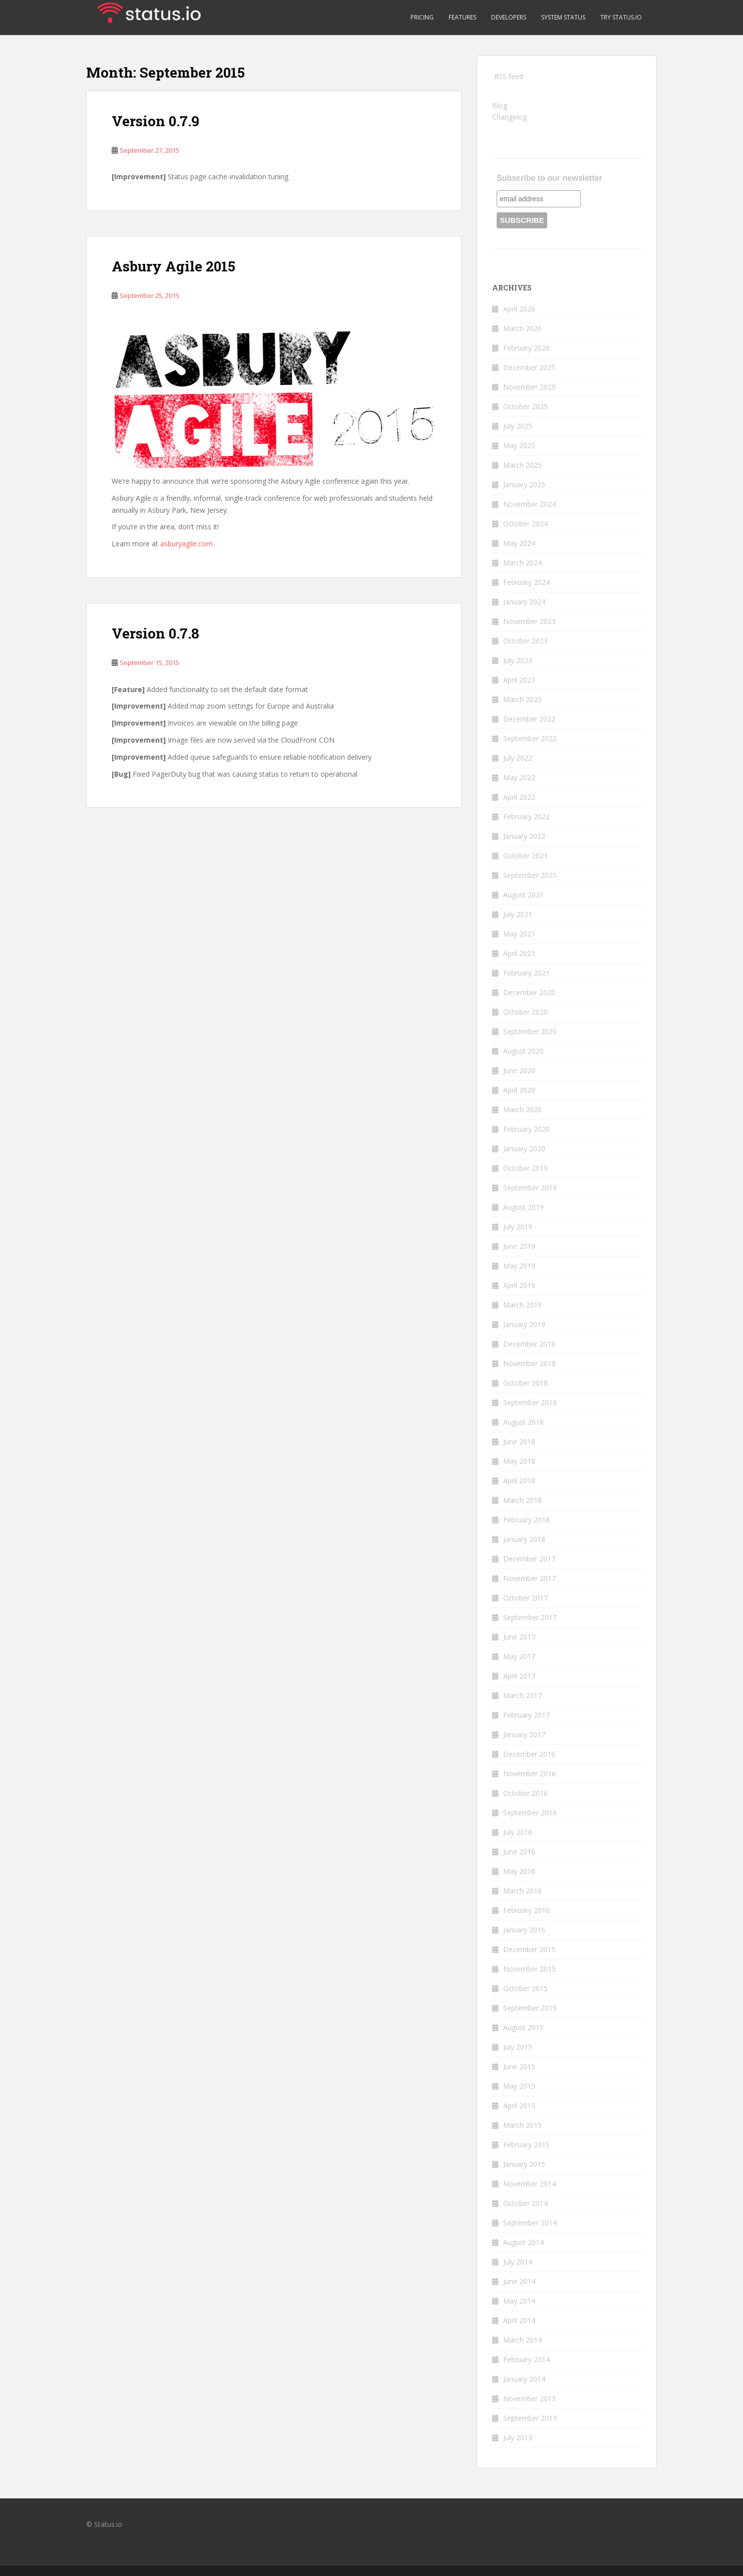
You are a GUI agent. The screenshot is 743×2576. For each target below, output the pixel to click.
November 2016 (529, 1773)
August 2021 (523, 894)
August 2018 (523, 1422)
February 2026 (526, 348)
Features (462, 17)
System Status (563, 17)
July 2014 (517, 2262)
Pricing (422, 17)
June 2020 (519, 1070)
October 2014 (525, 2203)
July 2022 (517, 758)
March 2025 (522, 465)
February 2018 (526, 1519)
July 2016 (517, 1832)
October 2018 (525, 1383)
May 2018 (519, 1461)
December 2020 (529, 992)
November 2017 (529, 1578)
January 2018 (524, 1539)
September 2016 (530, 1812)
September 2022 (530, 738)
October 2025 (525, 406)
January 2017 (524, 1734)
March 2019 (522, 1305)
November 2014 (529, 2183)
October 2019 (525, 1168)
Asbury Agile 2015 (173, 266)
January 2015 (524, 2164)
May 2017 (519, 1656)
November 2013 (529, 2398)
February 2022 (526, 816)
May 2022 (519, 777)
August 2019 (523, 1207)
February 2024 (526, 582)
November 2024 (529, 504)
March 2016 (522, 1890)
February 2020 (526, 1129)
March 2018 (522, 1500)
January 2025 (524, 484)
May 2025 (519, 445)
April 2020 (519, 1090)
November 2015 (529, 1969)
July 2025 (517, 426)
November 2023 (529, 621)
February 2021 (526, 973)
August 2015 (523, 2027)
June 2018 (519, 1441)
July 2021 (517, 914)
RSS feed (508, 76)
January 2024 (524, 601)
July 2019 (517, 1226)
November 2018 (529, 1363)
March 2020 (522, 1109)
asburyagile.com (186, 543)
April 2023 (519, 680)
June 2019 (519, 1246)
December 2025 (529, 367)
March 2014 (522, 2340)
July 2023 (517, 660)
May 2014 (519, 2301)
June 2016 (519, 1851)
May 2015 (519, 2086)
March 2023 (522, 699)
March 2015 (522, 2125)
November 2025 (529, 387)
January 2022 (524, 836)
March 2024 (522, 562)
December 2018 (529, 1344)
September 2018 (530, 1402)
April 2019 (519, 1285)
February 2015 (526, 2144)
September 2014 (530, 2222)
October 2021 (525, 855)
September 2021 (530, 875)
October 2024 (525, 523)
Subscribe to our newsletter (549, 178)
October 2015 (525, 1988)
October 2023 (525, 641)
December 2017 (529, 1558)
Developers (508, 17)
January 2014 (524, 2379)
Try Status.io (621, 17)
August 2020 (523, 1051)
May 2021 (519, 933)
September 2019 (530, 1187)
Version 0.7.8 (155, 633)
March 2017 (522, 1695)
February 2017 (526, 1715)
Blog (499, 105)
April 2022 (519, 797)
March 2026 (522, 328)
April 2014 (519, 2320)
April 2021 (519, 953)
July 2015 (517, 2047)
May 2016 (519, 1871)
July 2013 (517, 2437)
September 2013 (530, 2418)
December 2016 (529, 1754)
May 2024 (519, 543)
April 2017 (519, 1676)
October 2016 (525, 1793)
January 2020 (524, 1148)
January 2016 (524, 1930)
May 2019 (519, 1265)
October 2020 (525, 1012)
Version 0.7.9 (155, 121)
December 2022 (529, 719)
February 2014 (526, 2359)
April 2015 (519, 2105)
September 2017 (530, 1617)
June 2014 (519, 2281)
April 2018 (519, 1480)
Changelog (509, 117)
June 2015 (519, 2066)
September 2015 (530, 2008)
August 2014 (523, 2242)
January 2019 (524, 1324)
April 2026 (519, 308)
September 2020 (530, 1031)
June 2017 (519, 1637)
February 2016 (526, 1910)
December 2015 (529, 1949)
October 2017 (525, 1597)
